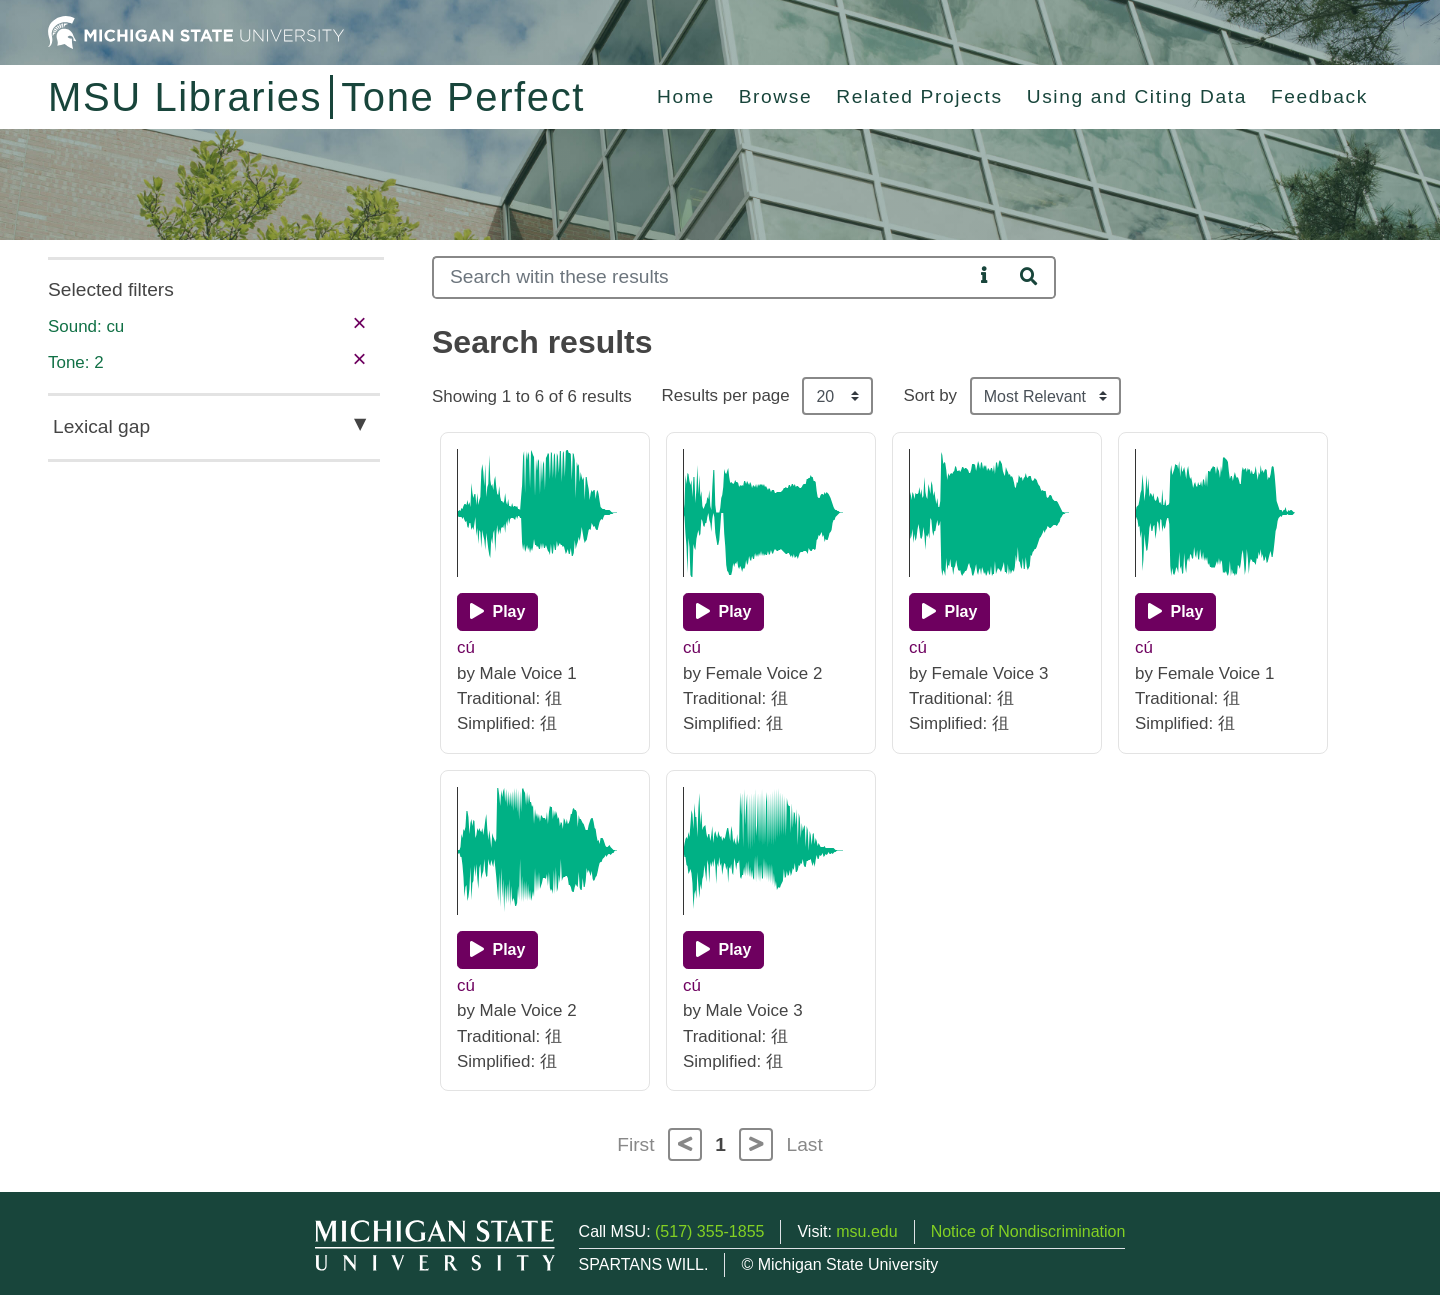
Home (686, 96)
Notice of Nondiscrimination (1028, 1231)
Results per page (726, 395)
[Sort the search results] (1045, 396)
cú (466, 647)
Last (805, 1144)
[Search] (702, 277)
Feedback (1319, 96)
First (635, 1144)
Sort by (930, 395)
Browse (776, 96)
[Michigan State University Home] (196, 31)
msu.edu (866, 1231)
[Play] (497, 612)
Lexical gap (101, 426)
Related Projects (919, 96)
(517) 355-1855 (709, 1231)
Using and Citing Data (1137, 96)
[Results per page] (837, 396)
